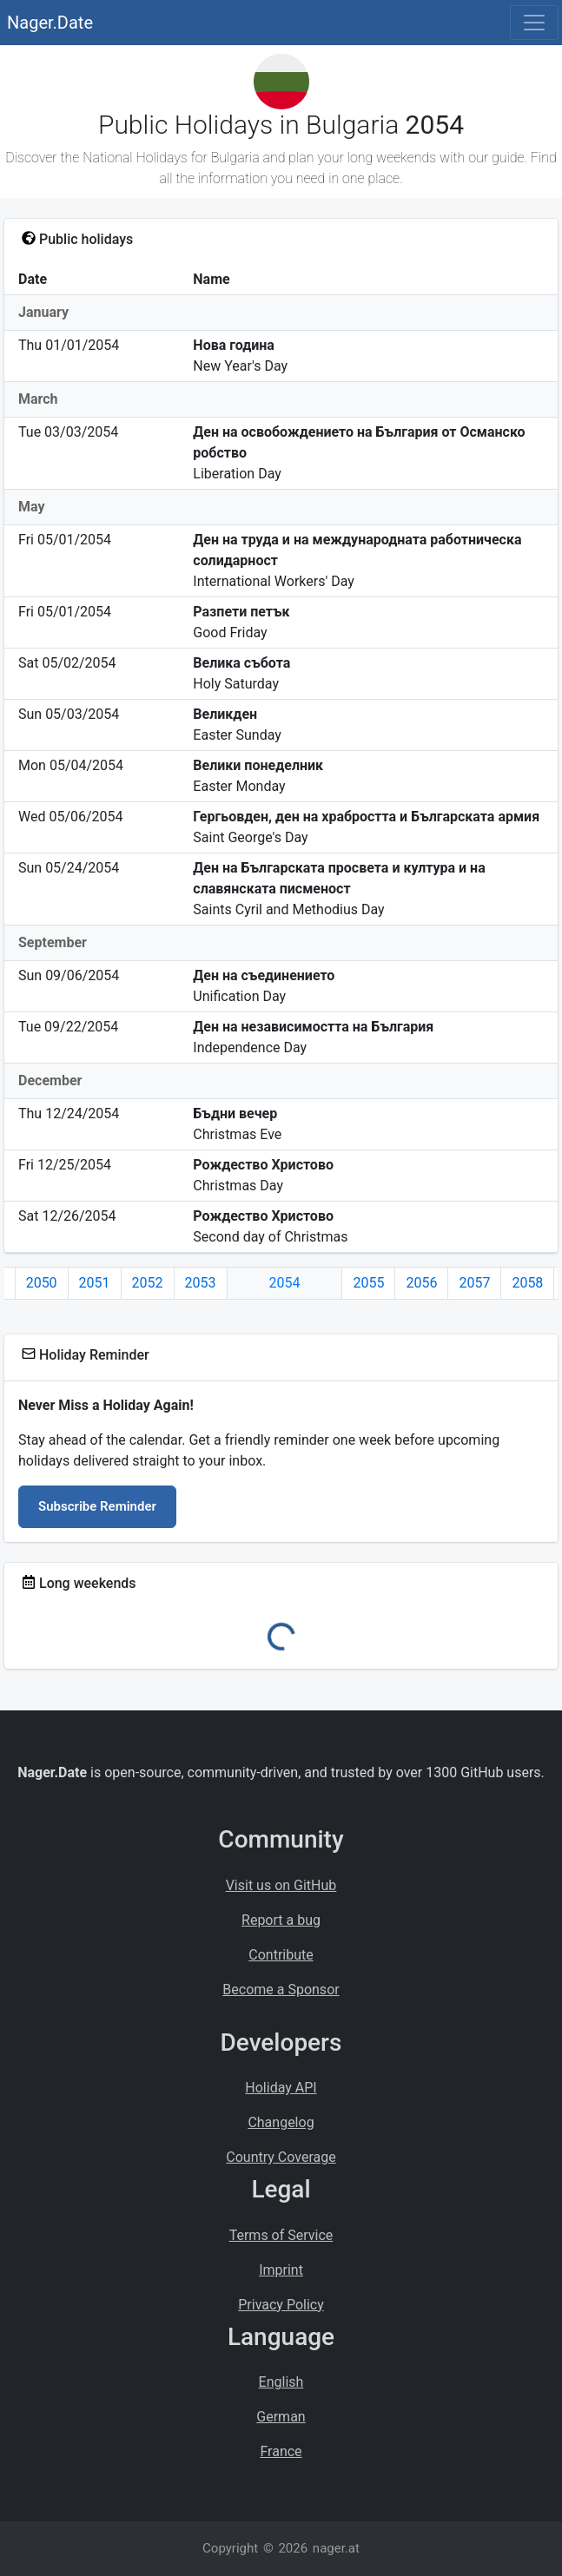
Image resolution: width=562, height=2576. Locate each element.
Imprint (281, 2270)
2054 (285, 1283)
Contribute (280, 1955)
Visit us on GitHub (281, 1885)
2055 (368, 1283)
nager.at (336, 2548)
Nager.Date (50, 22)
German (280, 2416)
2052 (147, 1283)
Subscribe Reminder (97, 1506)
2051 (94, 1283)
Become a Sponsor (280, 1989)
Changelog (281, 2122)
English (281, 2382)
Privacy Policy (281, 2304)
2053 (200, 1283)
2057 (474, 1283)
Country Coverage (280, 2157)
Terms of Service (281, 2235)
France (280, 2451)
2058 (527, 1283)
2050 (41, 1283)
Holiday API (280, 2087)
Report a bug (281, 1920)
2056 (421, 1283)
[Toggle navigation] (534, 22)
